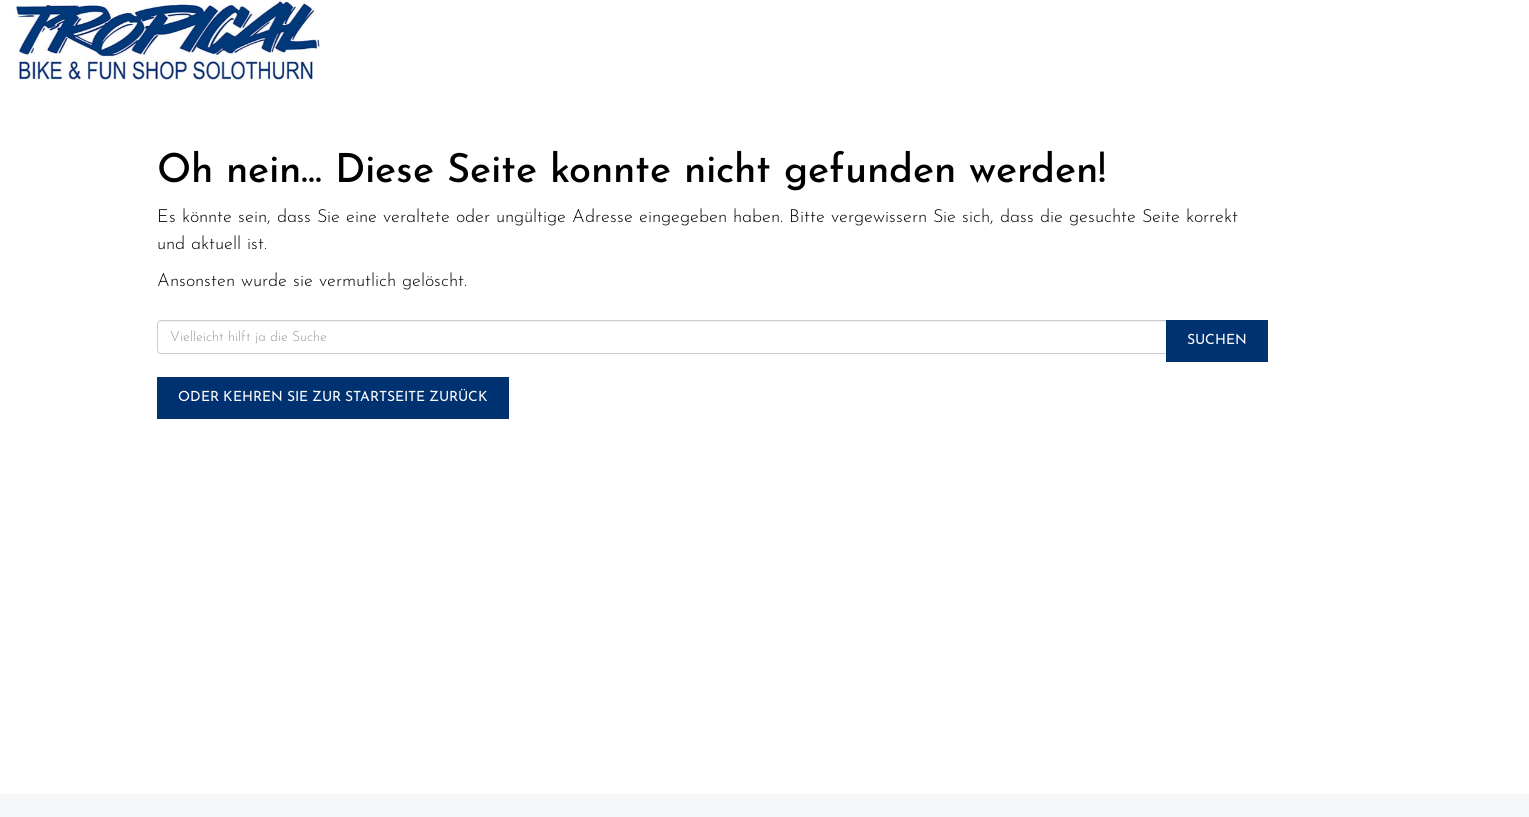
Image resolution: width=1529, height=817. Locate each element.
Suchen (1217, 340)
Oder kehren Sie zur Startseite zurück (333, 397)
